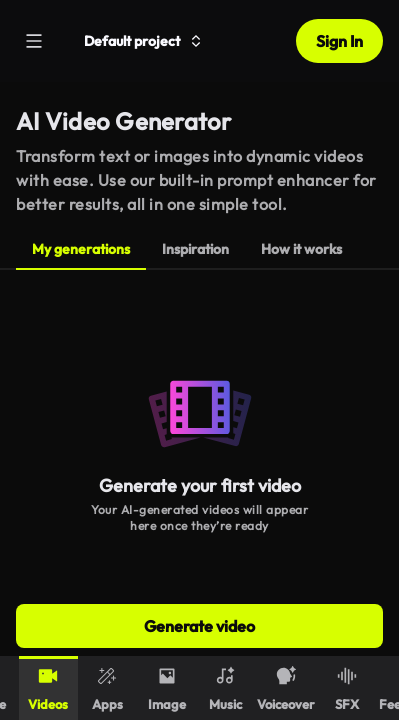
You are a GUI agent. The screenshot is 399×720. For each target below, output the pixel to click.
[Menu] (34, 41)
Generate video (199, 626)
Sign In (339, 41)
